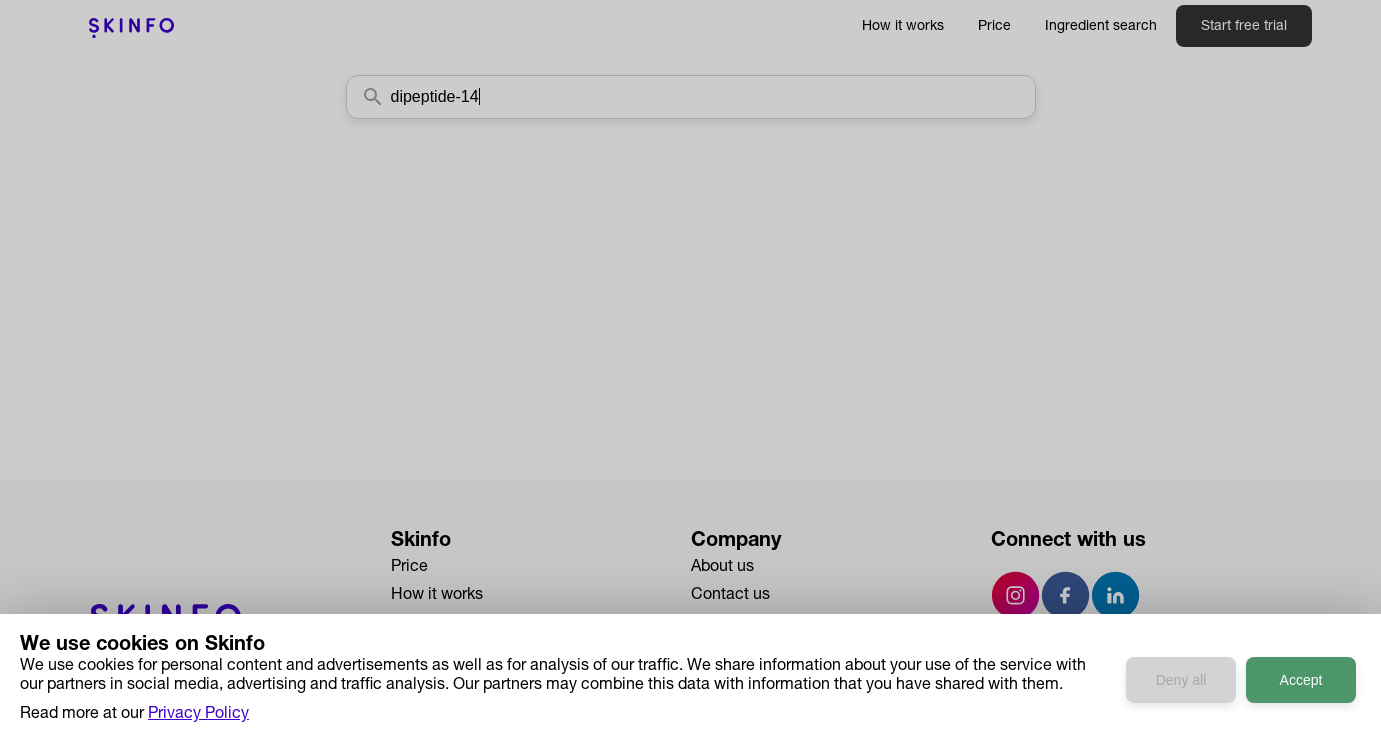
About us (722, 568)
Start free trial (1244, 27)
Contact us (730, 596)
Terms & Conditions (761, 680)
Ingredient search (1101, 27)
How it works (903, 27)
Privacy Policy (741, 652)
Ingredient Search (454, 624)
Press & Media (742, 624)
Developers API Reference (485, 680)
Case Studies (439, 652)
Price (994, 27)
